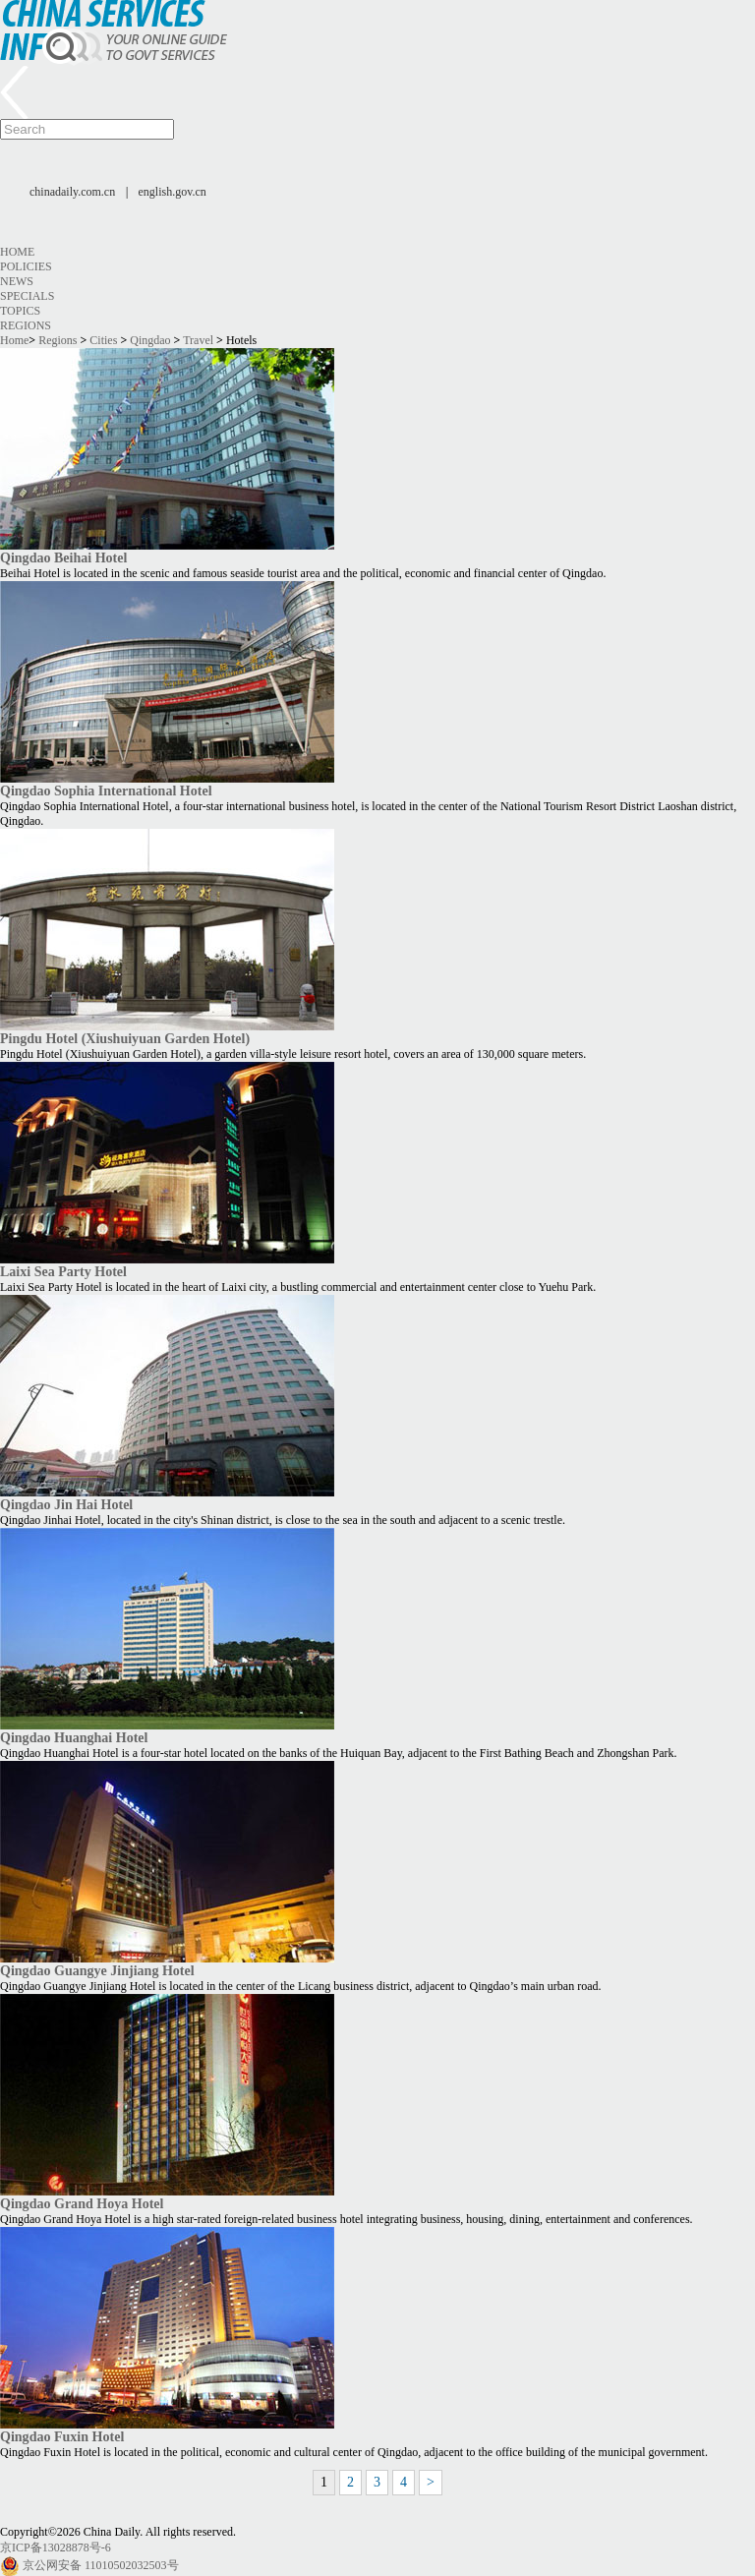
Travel (198, 340)
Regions (25, 325)
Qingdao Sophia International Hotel (106, 790)
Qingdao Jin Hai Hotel (66, 1504)
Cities (103, 340)
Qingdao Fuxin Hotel (62, 2436)
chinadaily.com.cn (72, 192)
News (16, 281)
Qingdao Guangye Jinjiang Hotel (97, 1970)
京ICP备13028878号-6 (55, 2547)
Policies (26, 266)
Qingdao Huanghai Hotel (73, 1737)
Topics (20, 311)
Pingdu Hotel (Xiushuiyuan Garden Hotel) (125, 1038)
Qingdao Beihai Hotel (63, 557)
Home (17, 252)
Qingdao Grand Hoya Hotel (81, 2203)
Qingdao (150, 340)
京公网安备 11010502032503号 (101, 2565)
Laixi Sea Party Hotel (63, 1271)
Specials (27, 296)
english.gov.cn (172, 192)
